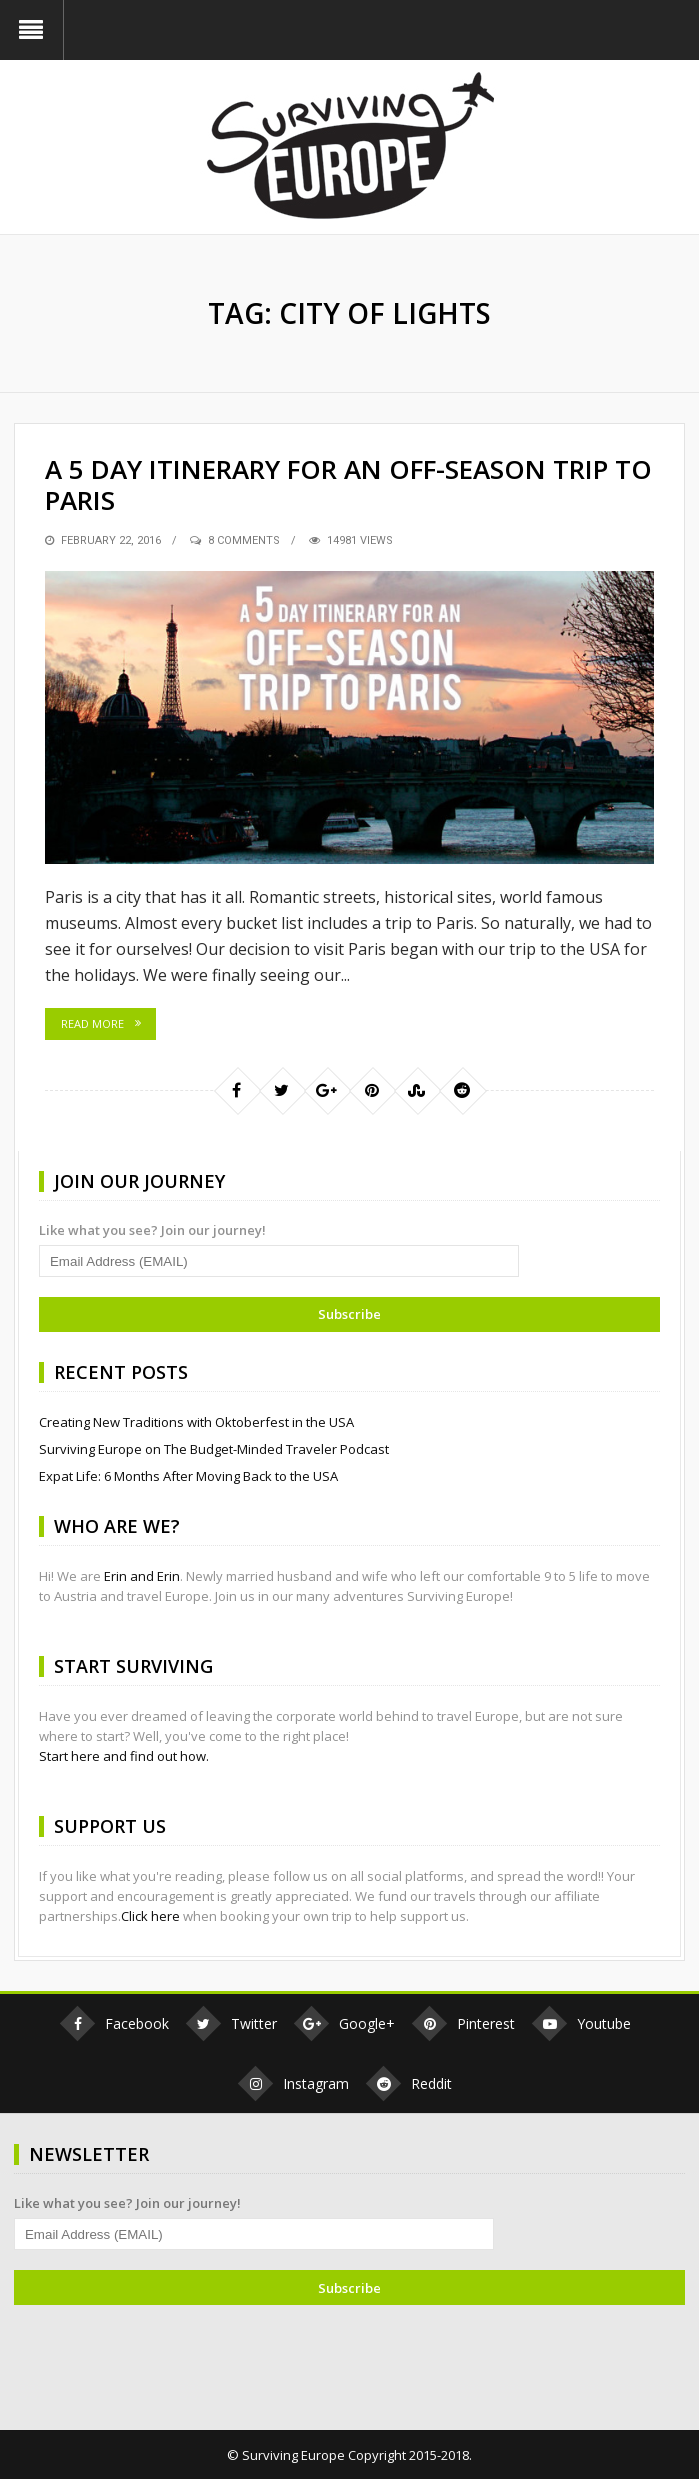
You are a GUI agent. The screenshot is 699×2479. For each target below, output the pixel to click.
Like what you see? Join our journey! (152, 1230)
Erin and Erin (142, 1576)
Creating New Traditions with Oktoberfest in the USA (196, 1422)
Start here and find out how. (124, 1756)
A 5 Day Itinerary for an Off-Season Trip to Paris (348, 484)
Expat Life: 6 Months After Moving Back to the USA (188, 1476)
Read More (92, 1023)
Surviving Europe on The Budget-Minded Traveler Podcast (214, 1449)
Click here (150, 1916)
